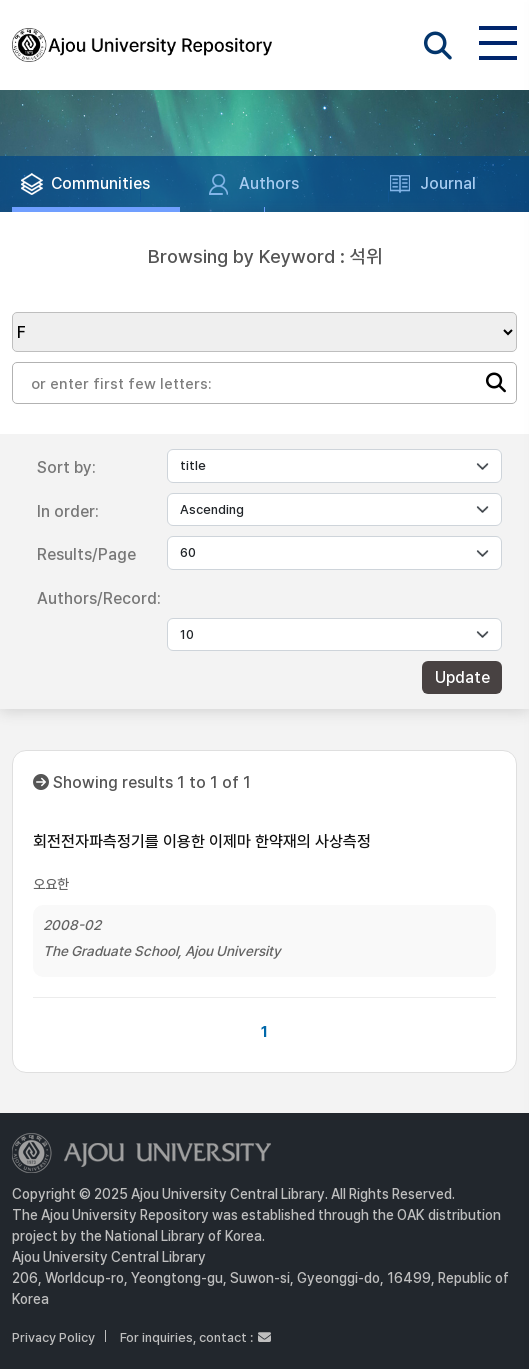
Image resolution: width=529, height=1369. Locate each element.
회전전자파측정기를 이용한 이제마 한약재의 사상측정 (202, 841)
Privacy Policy (53, 1337)
